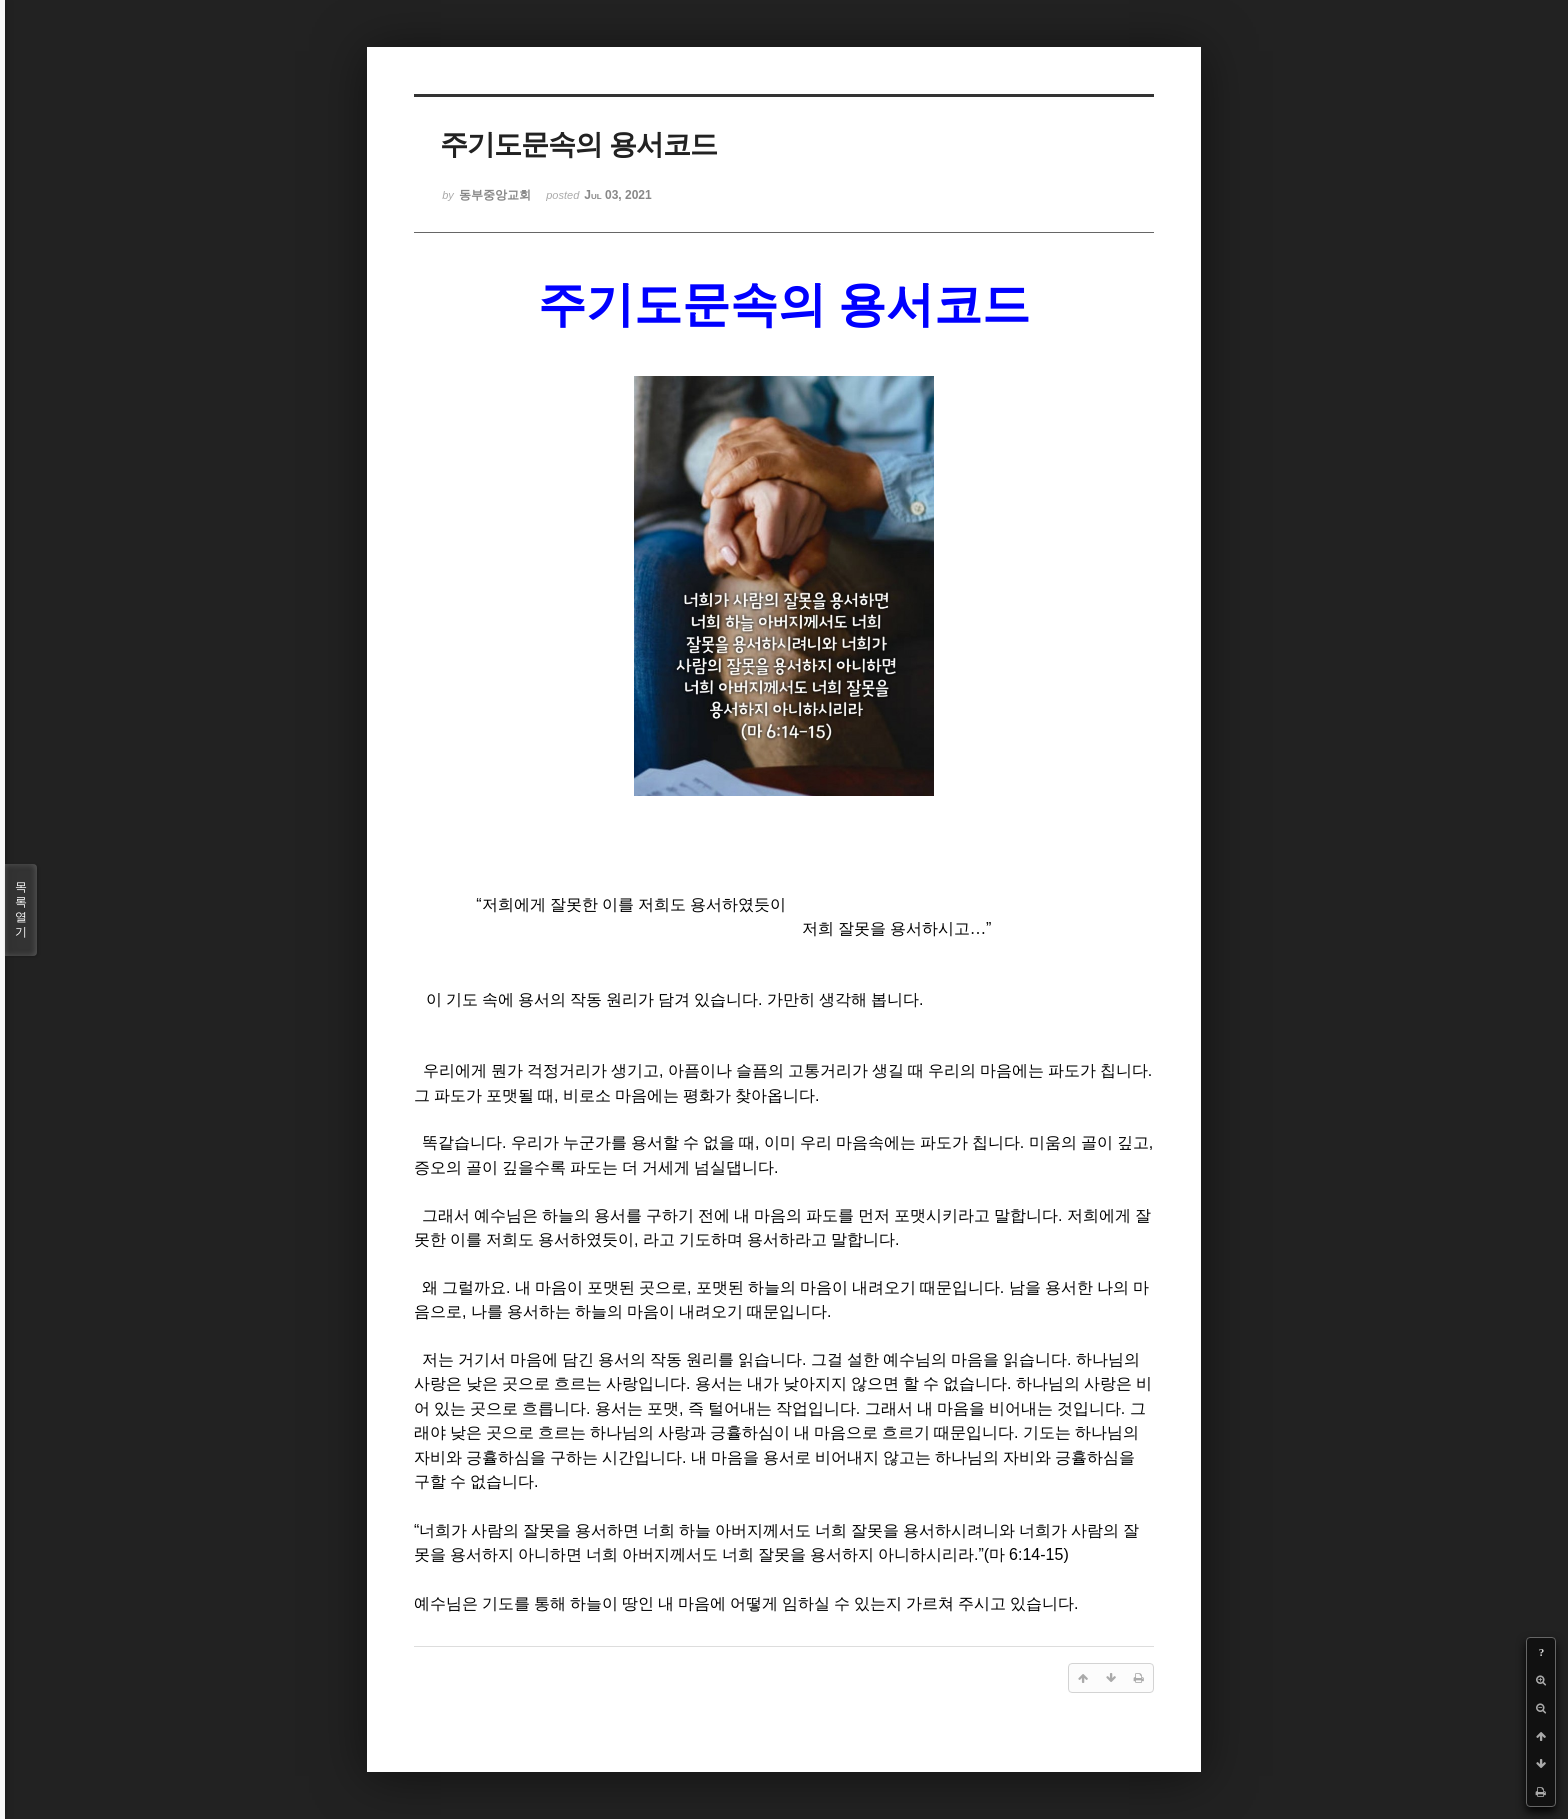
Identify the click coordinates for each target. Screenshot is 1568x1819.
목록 (21, 910)
